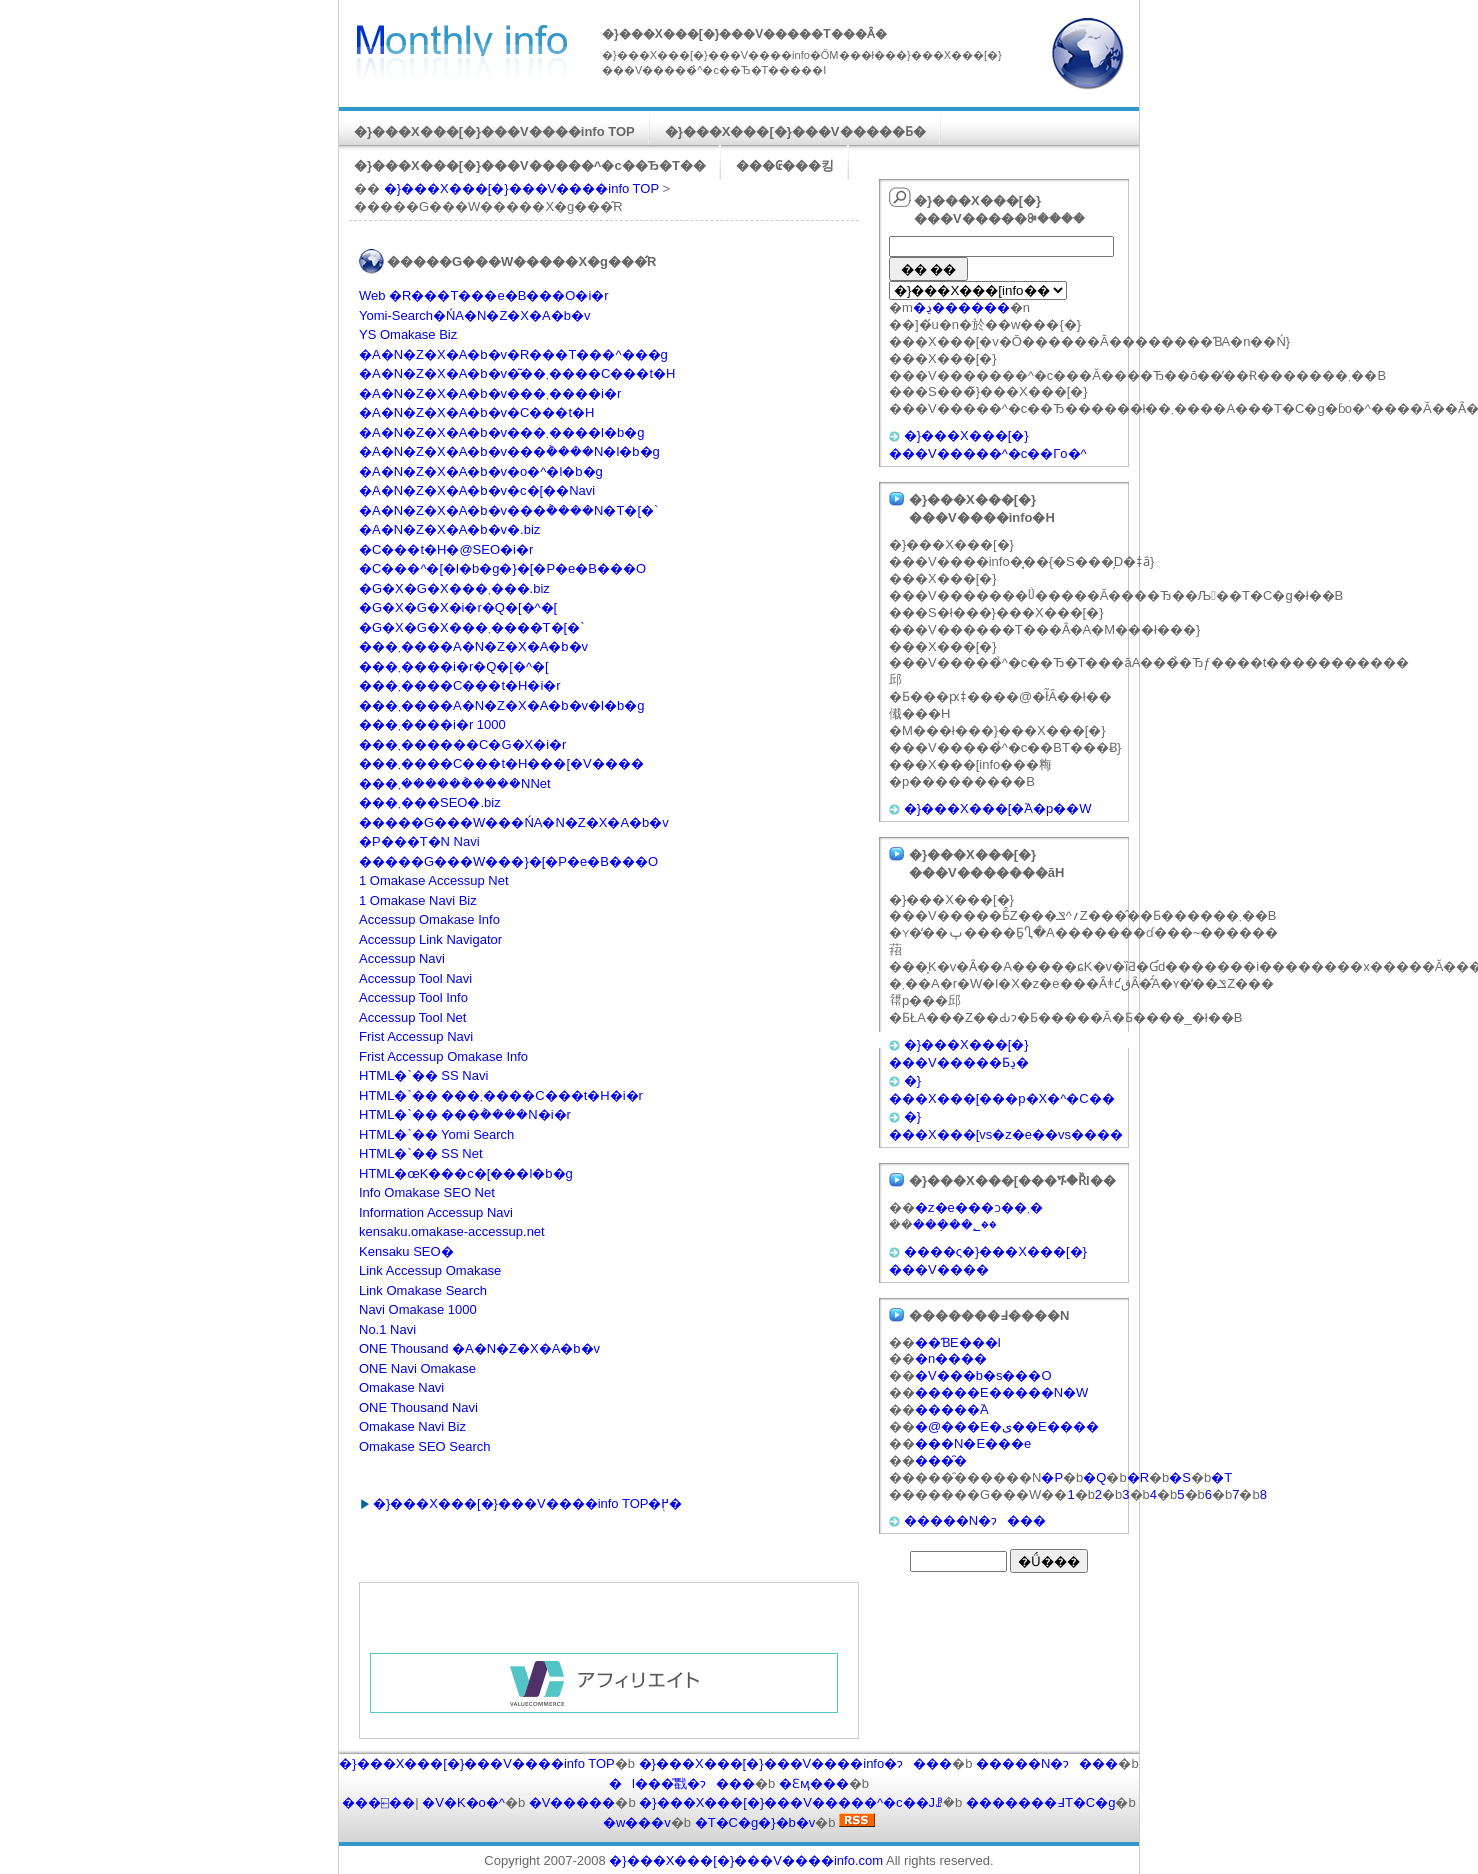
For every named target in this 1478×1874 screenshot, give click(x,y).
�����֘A (952, 1409)
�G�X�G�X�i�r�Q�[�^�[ (458, 607)
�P (1052, 1477)
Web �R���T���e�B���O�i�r (484, 295)
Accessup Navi (402, 958)
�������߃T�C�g (1041, 1802)
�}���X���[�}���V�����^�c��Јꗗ (791, 1802)
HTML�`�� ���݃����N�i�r (465, 1114)
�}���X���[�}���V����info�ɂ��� (796, 1763)
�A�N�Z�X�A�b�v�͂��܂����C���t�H (517, 373)
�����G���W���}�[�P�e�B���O (508, 861)
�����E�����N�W (1001, 1392)
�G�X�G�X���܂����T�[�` (471, 627)
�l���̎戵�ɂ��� (682, 1783)
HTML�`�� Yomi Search (436, 1134)
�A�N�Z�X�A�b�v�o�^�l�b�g (481, 471)
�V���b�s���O (983, 1375)
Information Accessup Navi (436, 1212)
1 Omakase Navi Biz (418, 900)
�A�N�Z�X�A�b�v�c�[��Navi (477, 490)
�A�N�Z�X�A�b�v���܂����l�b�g (501, 432)
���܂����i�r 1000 (432, 724)
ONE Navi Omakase (417, 1368)
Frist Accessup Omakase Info (443, 1056)
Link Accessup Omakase (430, 1270)
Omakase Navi (401, 1387)
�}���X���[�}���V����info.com (746, 1860)
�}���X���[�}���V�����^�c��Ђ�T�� (530, 165)
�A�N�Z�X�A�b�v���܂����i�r (490, 393)
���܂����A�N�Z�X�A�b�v (473, 646)
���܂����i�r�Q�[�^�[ (454, 666)
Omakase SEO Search (425, 1446)
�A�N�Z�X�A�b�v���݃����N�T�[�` (508, 510)
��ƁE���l (958, 1342)
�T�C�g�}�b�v (755, 1822)
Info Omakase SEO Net (427, 1192)
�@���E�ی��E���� (1007, 1426)
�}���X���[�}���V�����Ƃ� (795, 131)
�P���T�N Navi (419, 841)
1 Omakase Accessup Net (434, 880)
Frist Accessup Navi (416, 1036)
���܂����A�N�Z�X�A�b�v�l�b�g (501, 705)
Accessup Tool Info (413, 997)
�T (1221, 1477)
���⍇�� (378, 1802)
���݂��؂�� (955, 1224)
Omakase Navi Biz (412, 1426)
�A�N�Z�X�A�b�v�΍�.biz (449, 529)
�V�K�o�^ (463, 1802)
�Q (1094, 1477)
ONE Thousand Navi (418, 1407)
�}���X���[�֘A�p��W (998, 808)
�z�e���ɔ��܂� (979, 1207)
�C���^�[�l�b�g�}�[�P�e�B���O (502, 568)
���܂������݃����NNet (455, 783)
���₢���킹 (785, 165)
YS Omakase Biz (408, 334)
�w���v (637, 1822)
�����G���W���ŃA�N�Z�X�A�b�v (514, 822)
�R (1138, 1477)
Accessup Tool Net (412, 1017)
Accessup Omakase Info (429, 919)
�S (1180, 1477)
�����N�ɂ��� (975, 1520)
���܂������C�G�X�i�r (462, 744)
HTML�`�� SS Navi (423, 1075)
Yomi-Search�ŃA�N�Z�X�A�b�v (474, 315)
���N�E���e (973, 1443)
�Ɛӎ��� (814, 1783)
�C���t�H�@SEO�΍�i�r (446, 549)
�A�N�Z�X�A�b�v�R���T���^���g (513, 354)
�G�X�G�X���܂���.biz (454, 588)
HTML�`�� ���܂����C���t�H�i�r (501, 1095)
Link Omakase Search (423, 1290)
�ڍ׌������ (961, 307)
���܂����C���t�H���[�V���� (501, 763)
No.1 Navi (387, 1329)
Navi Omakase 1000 (418, 1309)
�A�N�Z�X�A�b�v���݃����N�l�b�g (509, 451)
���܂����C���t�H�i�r (460, 685)
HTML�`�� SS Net (421, 1153)
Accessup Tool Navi (415, 978)
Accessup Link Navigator (430, 939)
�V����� (572, 1802)
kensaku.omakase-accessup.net (452, 1231)
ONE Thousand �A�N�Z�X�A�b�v (479, 1348)
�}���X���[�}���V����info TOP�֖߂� (527, 1503)
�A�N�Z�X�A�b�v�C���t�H (476, 412)
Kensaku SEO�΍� (406, 1251)
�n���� (951, 1358)
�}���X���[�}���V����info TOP (494, 131)
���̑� (941, 1460)
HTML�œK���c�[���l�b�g (466, 1173)
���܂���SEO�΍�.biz (430, 802)
